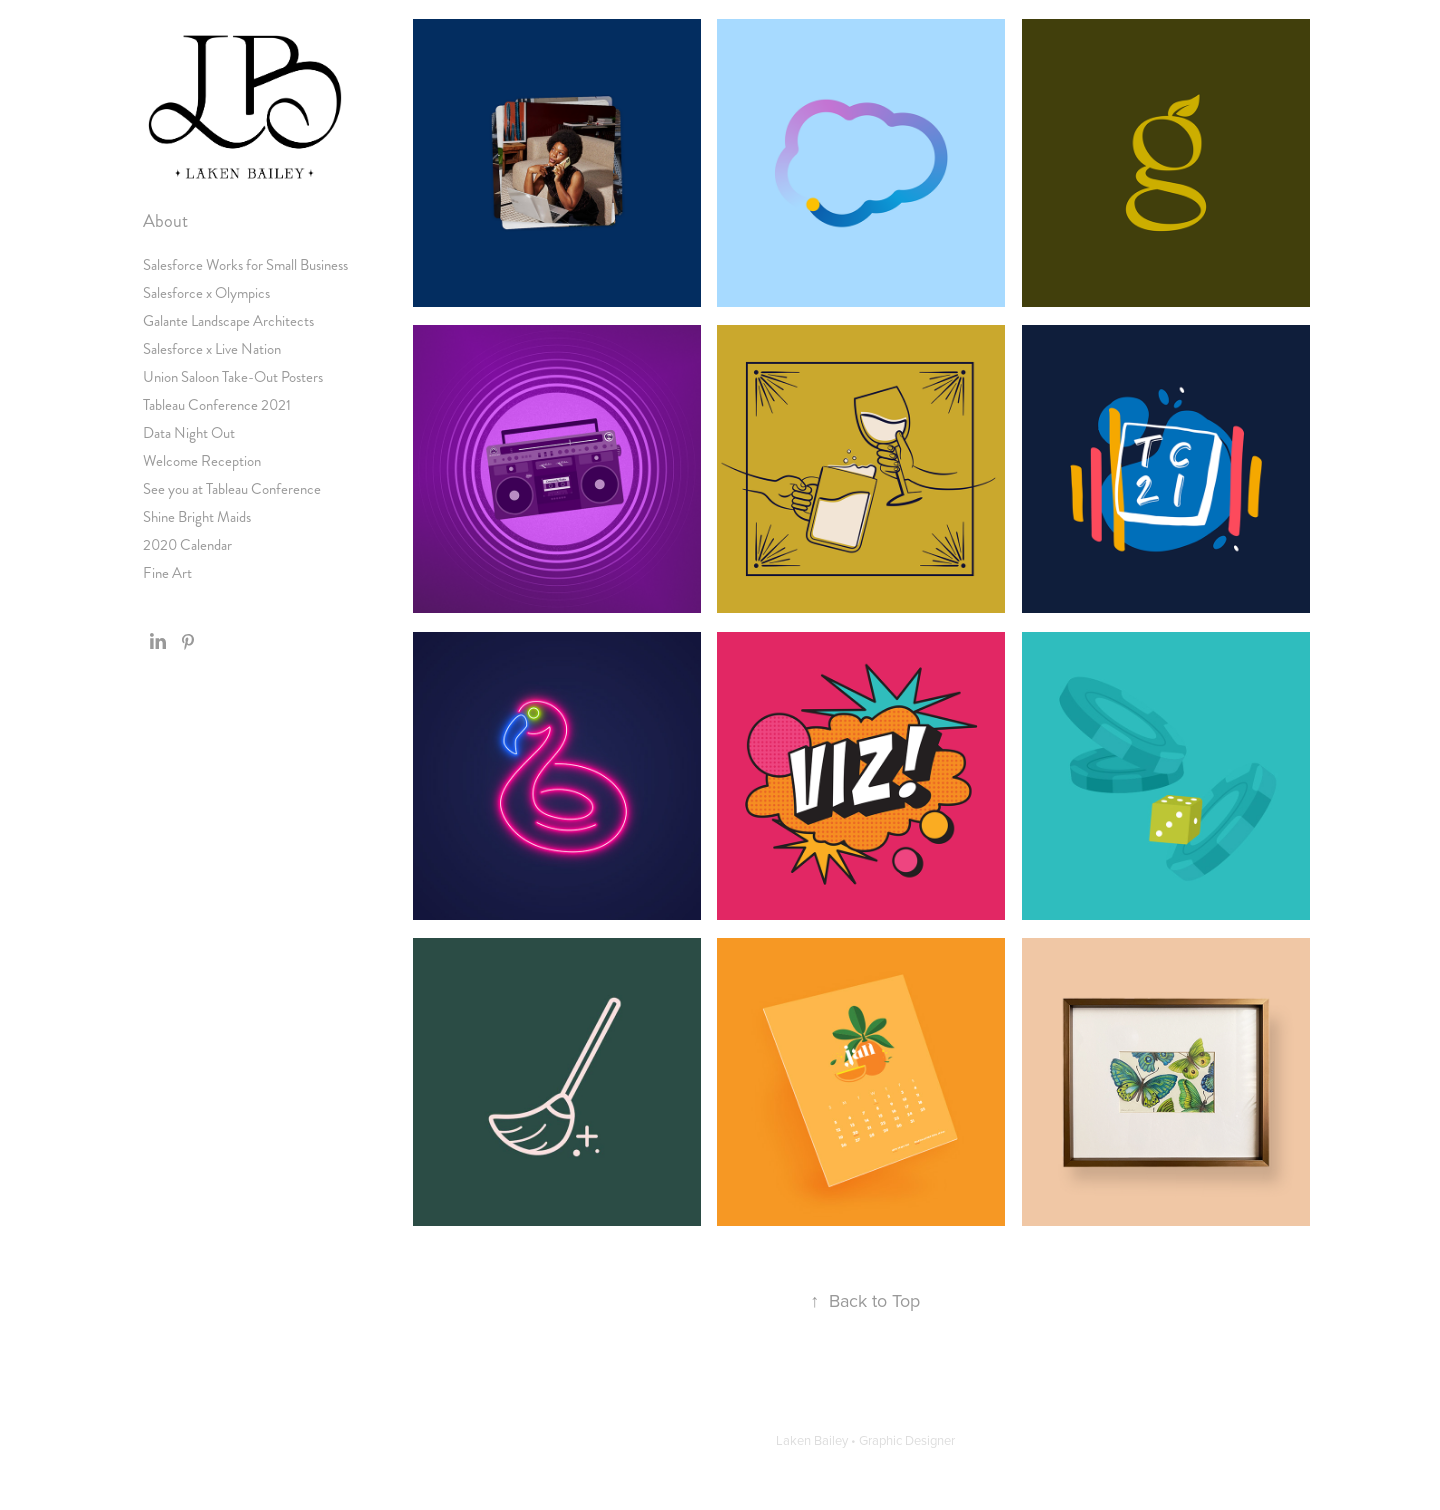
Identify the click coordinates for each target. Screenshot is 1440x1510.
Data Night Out (189, 433)
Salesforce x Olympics (206, 293)
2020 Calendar (187, 545)
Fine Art (167, 573)
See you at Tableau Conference (232, 489)
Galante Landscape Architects (228, 321)
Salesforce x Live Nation (212, 349)
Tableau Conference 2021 (217, 405)
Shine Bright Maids (197, 517)
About (165, 221)
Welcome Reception (202, 461)
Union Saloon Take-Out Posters (233, 377)
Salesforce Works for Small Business (245, 265)
